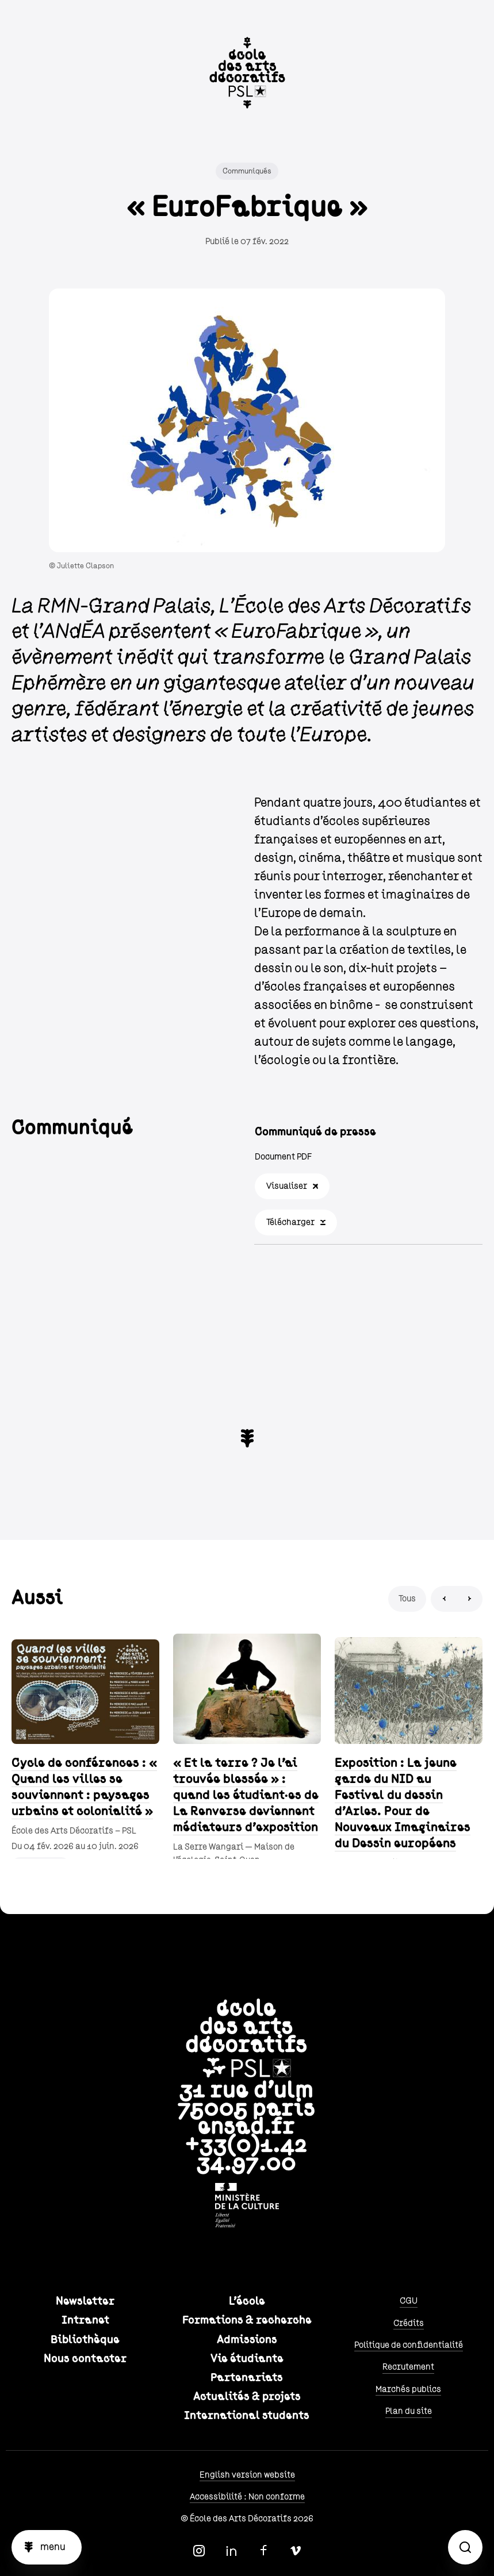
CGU (409, 2301)
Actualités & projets (247, 2397)
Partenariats (246, 2378)
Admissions (247, 2340)
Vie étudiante (247, 2359)
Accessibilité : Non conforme (247, 2497)
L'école (247, 2301)
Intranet (85, 2320)
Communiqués (247, 171)
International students (246, 2416)
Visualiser (286, 1186)
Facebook (263, 2551)
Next (469, 1599)
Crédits (408, 2323)
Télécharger (290, 1222)
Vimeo (295, 2551)
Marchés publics (408, 2389)
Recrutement (408, 2367)
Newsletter (85, 2301)
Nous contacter (85, 2359)
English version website (247, 2475)
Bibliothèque (85, 2340)
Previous (444, 1599)
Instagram (199, 2551)
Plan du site (408, 2411)
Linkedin (231, 2551)
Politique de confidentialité (408, 2345)
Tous (407, 1599)
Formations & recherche (247, 2320)
